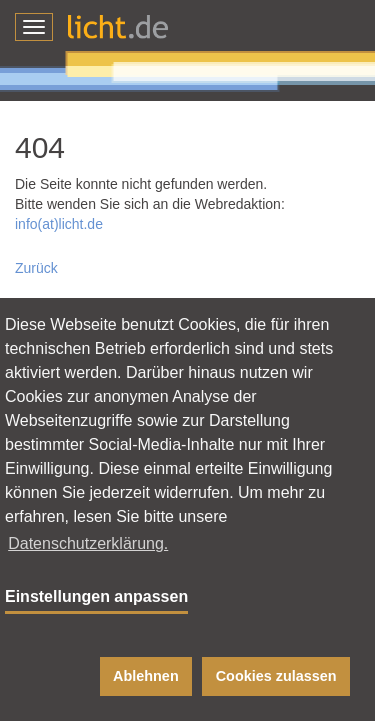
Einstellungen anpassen (96, 596)
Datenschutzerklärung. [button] (88, 543)
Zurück (36, 268)
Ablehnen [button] (146, 676)
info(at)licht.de (59, 224)
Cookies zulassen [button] (276, 676)
